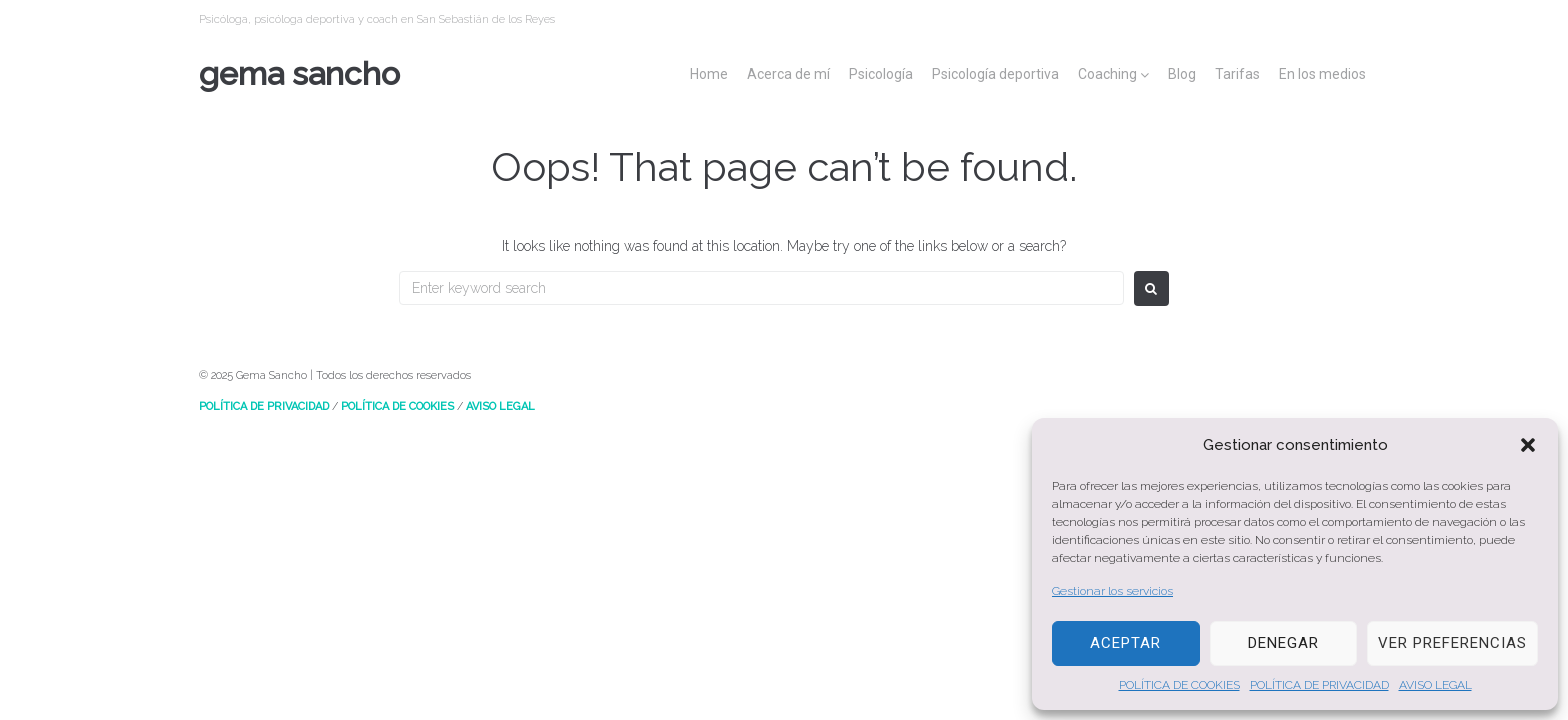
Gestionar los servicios (1112, 591)
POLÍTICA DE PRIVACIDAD (1319, 685)
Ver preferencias (1452, 643)
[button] (1528, 445)
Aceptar (1125, 643)
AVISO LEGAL (1435, 685)
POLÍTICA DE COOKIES (1179, 685)
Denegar (1283, 643)
